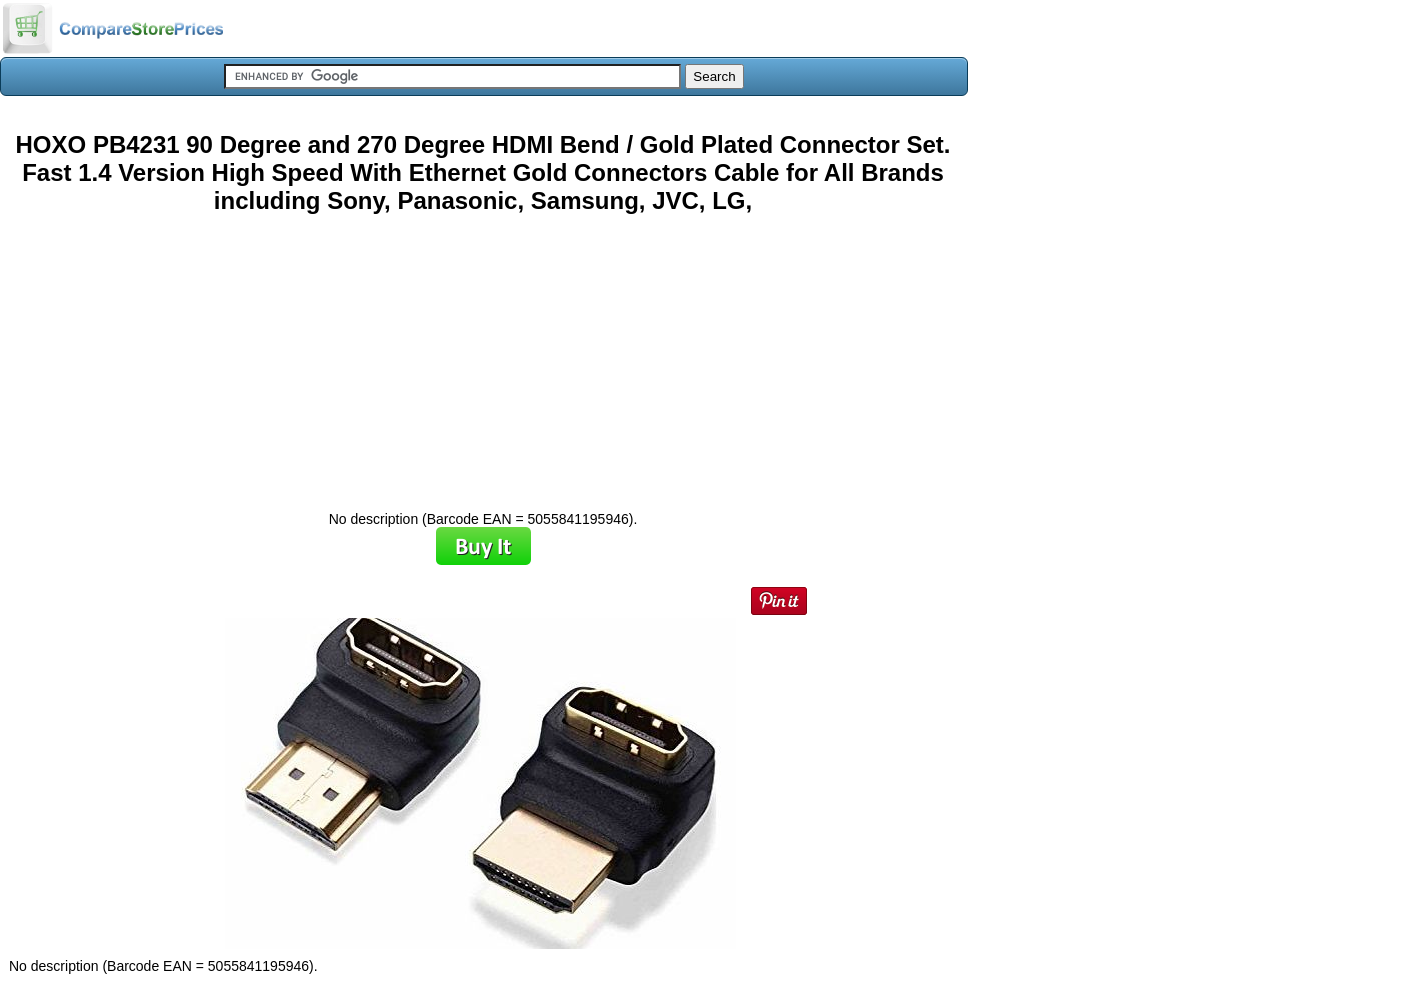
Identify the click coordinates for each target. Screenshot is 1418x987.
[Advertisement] (483, 355)
